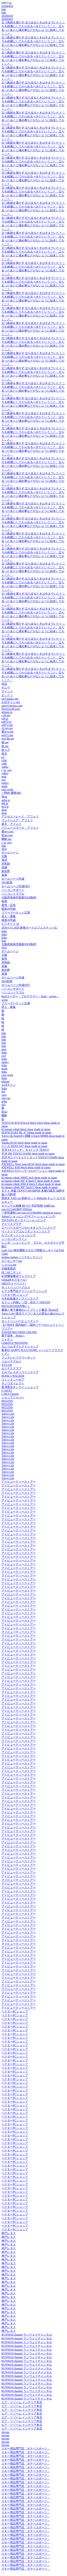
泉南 (4, 875)
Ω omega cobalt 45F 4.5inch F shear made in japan (30, 1180)
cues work (7, 789)
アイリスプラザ (11, 1223)
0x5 (3, 1104)
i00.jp (4, 803)
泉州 (4, 859)
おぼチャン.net (10, 702)
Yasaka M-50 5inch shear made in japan (24, 1142)
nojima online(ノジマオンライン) (21, 1257)
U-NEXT (6, 1390)
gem (3, 776)
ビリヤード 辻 (10, 923)
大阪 (4, 856)
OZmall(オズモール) (13, 1279)
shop (4, 809)
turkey (5, 783)
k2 (2, 757)
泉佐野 (5, 871)
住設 (4, 683)
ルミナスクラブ (11, 1368)
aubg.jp (5, 800)
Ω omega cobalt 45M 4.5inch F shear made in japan (31, 1184)
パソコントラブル (12, 893)
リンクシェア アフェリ (17, 820)
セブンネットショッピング (18, 1235)
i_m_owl (6, 770)
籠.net (5, 742)
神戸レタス (8, 2233)
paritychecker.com (12, 705)
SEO (4, 849)
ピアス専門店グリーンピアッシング (24, 1291)
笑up (4, 796)
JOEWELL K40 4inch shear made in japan (25, 1167)
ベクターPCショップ (14, 1294)
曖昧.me (6, 839)
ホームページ (10, 852)
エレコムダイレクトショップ (20, 1346)
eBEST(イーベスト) (13, 1283)
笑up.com (7, 835)
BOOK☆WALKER (12, 1375)
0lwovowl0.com (10, 708)
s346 (4, 760)
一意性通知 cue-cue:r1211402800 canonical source (31, 1212)
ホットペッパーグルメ (15, 1287)
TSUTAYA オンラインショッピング (23, 1220)
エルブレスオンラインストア (20, 1372)
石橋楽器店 (8, 1268)
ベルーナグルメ (11, 1361)
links (4, 931)
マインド (7, 691)
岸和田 (5, 863)
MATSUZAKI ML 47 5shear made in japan (26, 1132)
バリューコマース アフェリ (20, 827)
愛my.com (7, 731)
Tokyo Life (7, 1413)
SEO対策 (7, 882)
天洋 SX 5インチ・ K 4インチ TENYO (25, 1149)
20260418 (7, 6)
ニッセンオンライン (14, 1238)
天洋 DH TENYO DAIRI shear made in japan (27, 1153)
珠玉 (4, 753)
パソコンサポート (12, 890)
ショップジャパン (12, 1397)
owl (3, 779)
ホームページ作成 (12, 878)
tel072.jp (6, 721)
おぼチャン (8, 1084)
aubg (4, 1101)
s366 (4, 763)
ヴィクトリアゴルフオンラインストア (25, 1231)
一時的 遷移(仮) (11, 792)
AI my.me (7, 728)
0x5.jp (5, 806)
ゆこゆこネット (11, 1272)
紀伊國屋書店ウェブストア (18, 1276)
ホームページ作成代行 (15, 886)
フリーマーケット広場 (15, 912)
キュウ (5, 687)
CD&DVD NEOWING (14, 1342)
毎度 (4, 901)
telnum (5, 1081)
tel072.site (7, 735)
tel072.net (7, 725)
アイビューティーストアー (18, 1481)
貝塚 (4, 867)
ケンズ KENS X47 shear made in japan (24, 1146)
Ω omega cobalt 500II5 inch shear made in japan (29, 1177)
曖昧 (4, 1115)
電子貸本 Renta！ (13, 1335)
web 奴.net (7, 738)
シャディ (7, 1339)
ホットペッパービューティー (20, 1321)
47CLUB (6, 1364)
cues (3, 1094)
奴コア (5, 749)
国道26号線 (8, 908)
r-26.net (5, 715)
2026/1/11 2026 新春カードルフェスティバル (29, 927)
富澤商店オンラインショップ (20, 1387)
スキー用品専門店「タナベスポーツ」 (25, 2448)
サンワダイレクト (12, 1383)
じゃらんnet (8, 1264)
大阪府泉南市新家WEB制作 (18, 897)
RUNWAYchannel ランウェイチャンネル (26, 2334)
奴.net (5, 746)
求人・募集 (8, 916)
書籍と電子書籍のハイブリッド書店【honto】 (30, 1309)
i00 (3, 1091)
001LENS (7, 1400)
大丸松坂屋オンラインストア (20, 1298)
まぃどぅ (7, 695)
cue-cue (5, 1098)
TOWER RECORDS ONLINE (19, 1332)
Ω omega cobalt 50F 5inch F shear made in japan (29, 1187)
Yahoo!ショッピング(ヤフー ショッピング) (28, 1216)
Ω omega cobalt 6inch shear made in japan (25, 1129)
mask (4, 786)
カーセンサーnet (11, 1260)
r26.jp (4, 718)
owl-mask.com (9, 698)
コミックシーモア (12, 1379)
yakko (4, 766)
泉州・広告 (8, 905)
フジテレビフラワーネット (18, 1357)
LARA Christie (10, 1393)
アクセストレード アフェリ (20, 816)
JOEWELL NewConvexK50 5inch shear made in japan (33, 1164)
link (3, 9)
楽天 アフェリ (11, 824)
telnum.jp (6, 712)
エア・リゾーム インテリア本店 (21, 2402)
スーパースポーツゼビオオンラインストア (28, 1227)
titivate (5, 2432)
